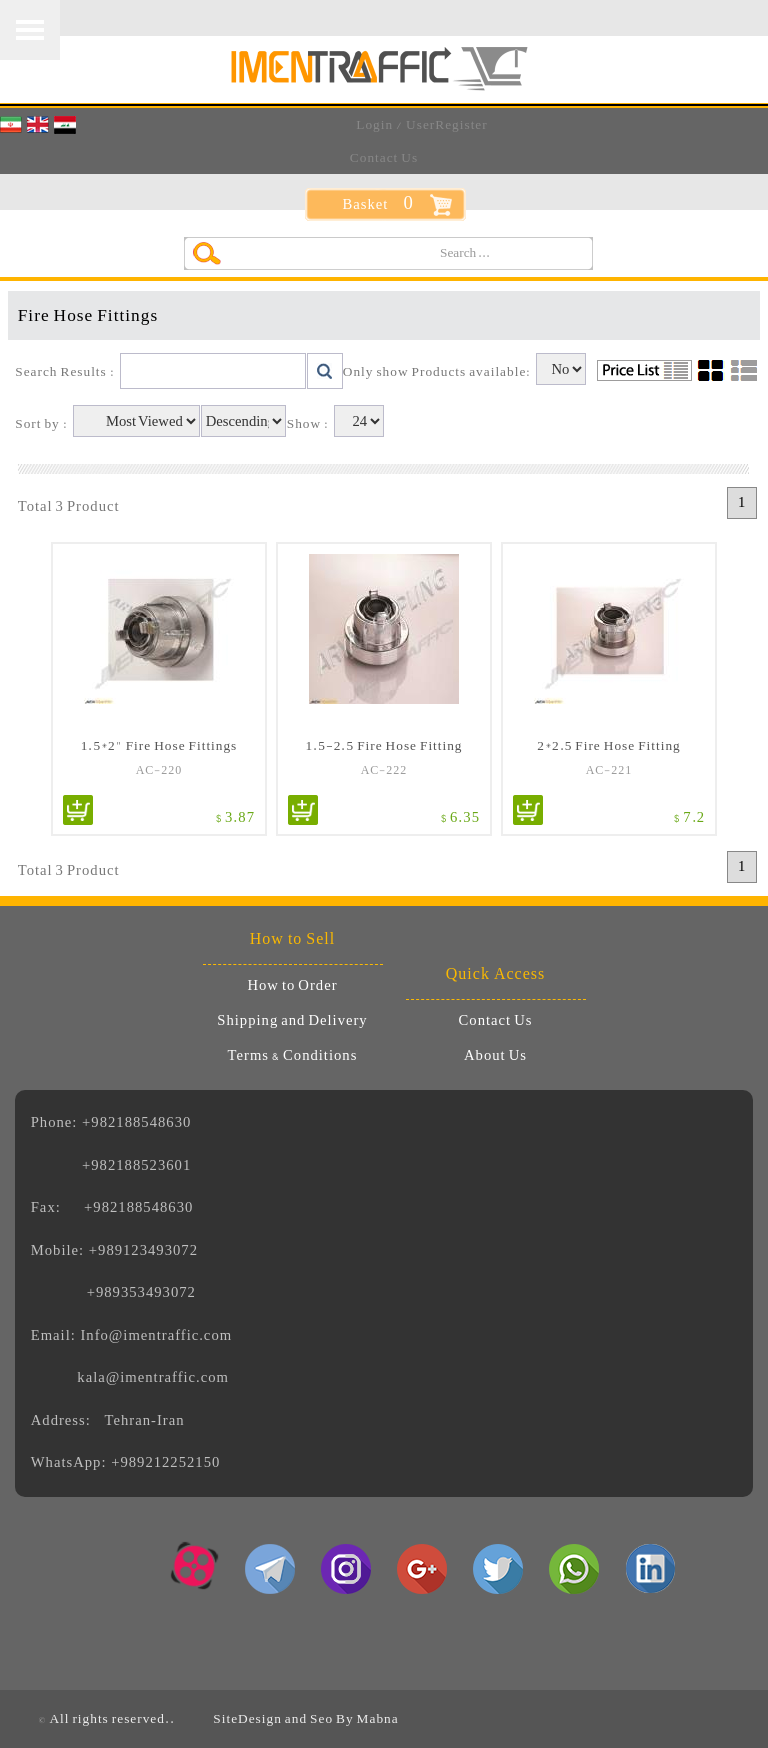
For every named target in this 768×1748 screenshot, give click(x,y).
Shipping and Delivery (292, 1021)
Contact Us (384, 157)
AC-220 (159, 770)
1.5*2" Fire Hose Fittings (159, 744)
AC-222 (384, 770)
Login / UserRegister (421, 124)
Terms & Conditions (293, 1056)
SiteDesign (247, 1718)
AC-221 (609, 770)
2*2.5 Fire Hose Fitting (608, 744)
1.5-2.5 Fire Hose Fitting (383, 744)
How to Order (292, 986)
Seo (321, 1718)
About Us (495, 1056)
